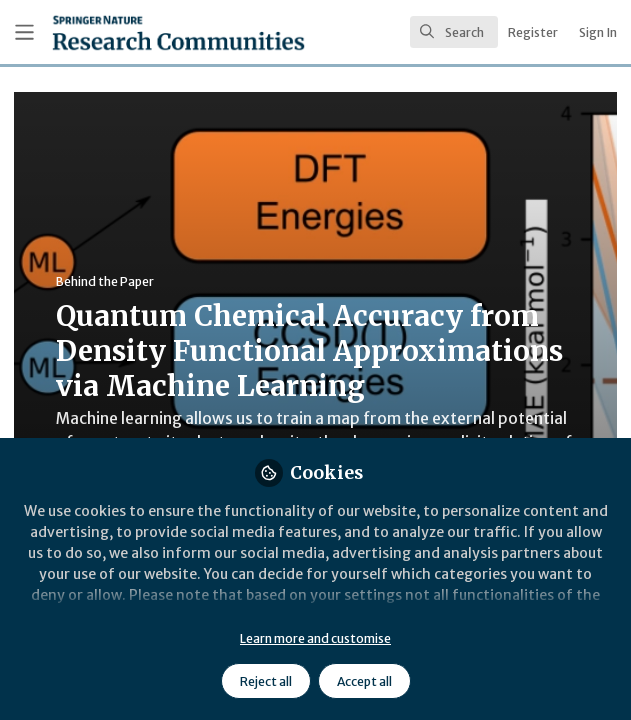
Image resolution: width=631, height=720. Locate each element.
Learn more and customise (315, 638)
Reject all (266, 681)
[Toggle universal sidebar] (24, 32)
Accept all (364, 681)
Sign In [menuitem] (598, 32)
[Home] (129, 32)
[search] (454, 32)
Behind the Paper (105, 281)
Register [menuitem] (533, 32)
